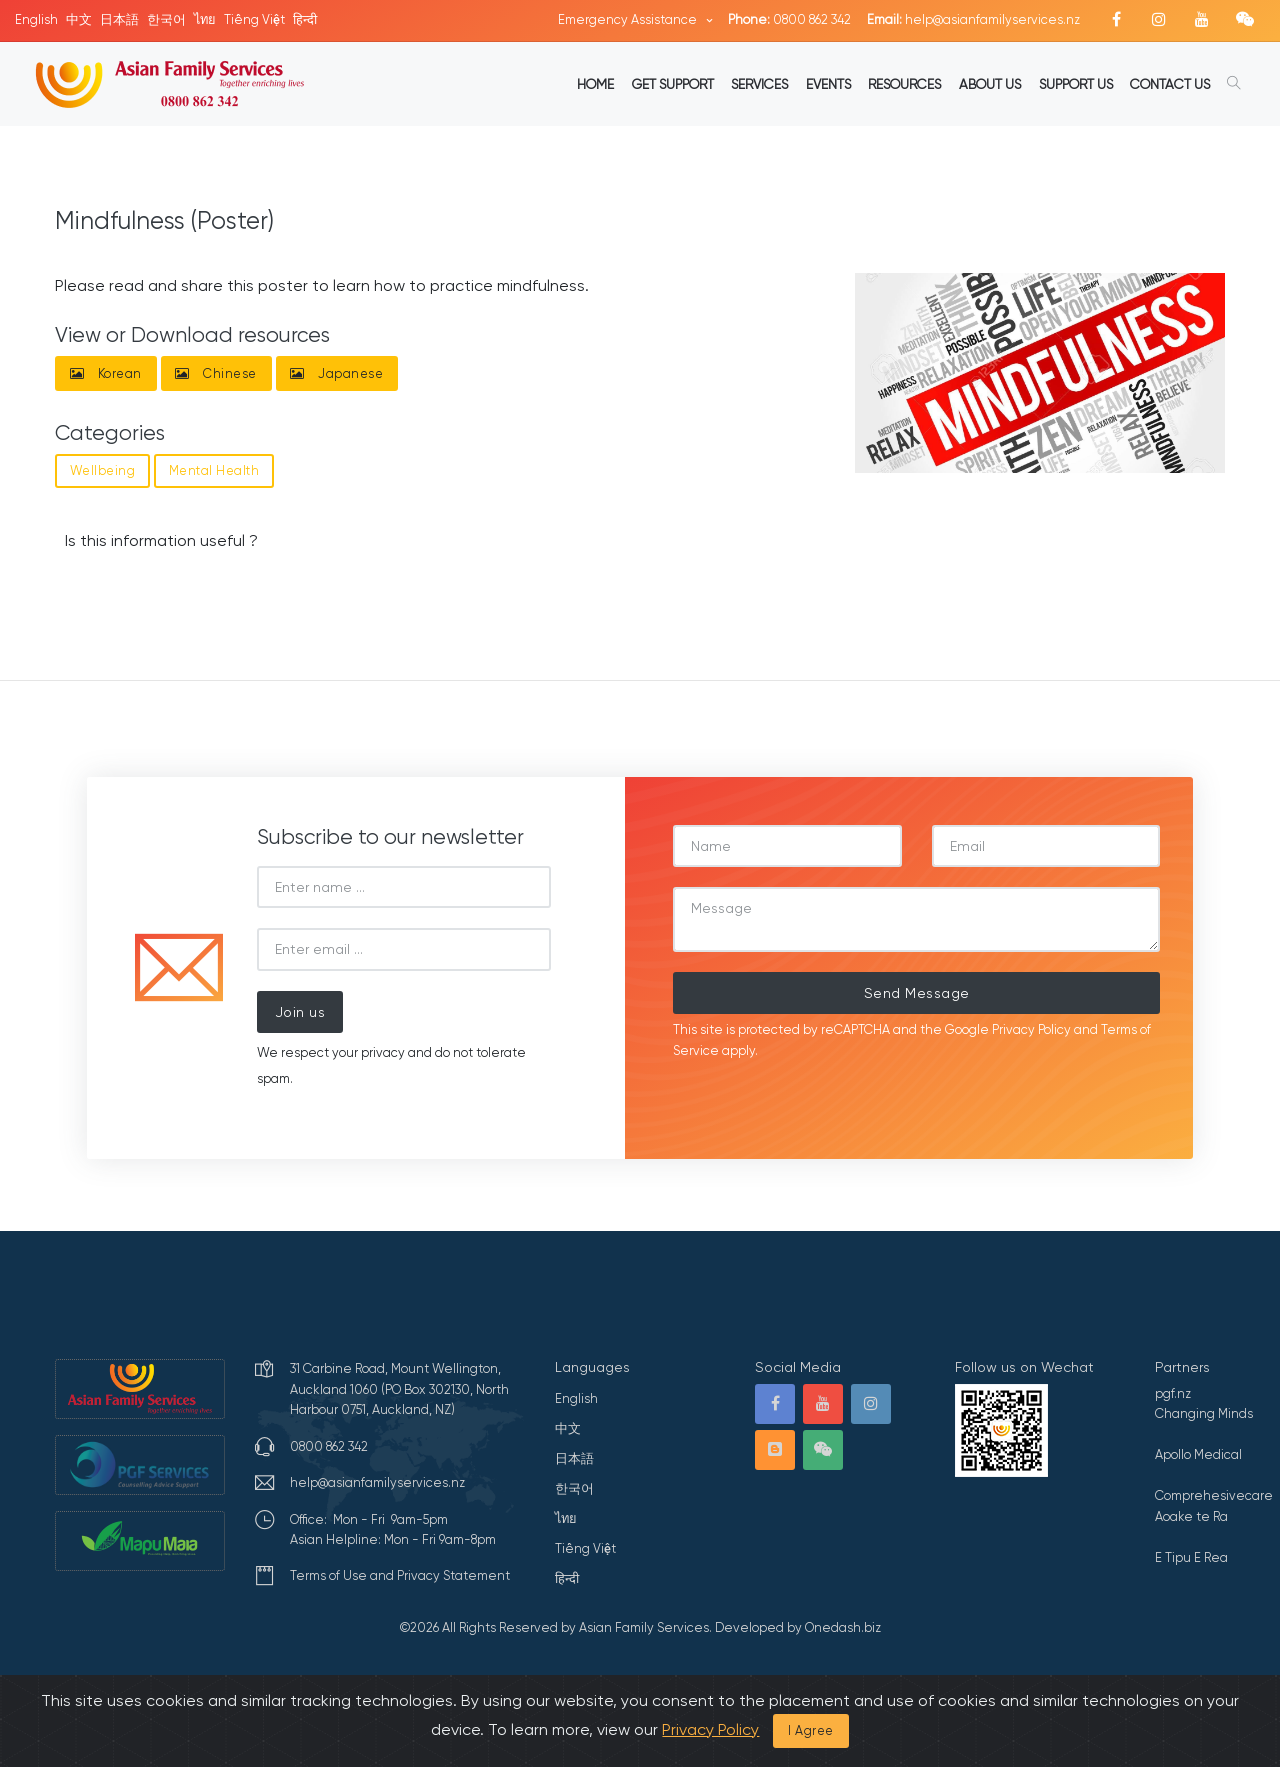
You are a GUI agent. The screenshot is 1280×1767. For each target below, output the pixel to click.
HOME (595, 84)
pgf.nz (1173, 1393)
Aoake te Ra (1191, 1516)
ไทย (205, 19)
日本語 (119, 19)
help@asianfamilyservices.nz (973, 19)
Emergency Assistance (629, 19)
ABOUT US (990, 84)
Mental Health (214, 470)
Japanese (336, 373)
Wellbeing (103, 470)
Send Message (917, 993)
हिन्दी (305, 19)
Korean (106, 373)
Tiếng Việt (254, 19)
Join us (300, 1012)
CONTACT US (1170, 84)
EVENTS (828, 84)
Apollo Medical (1198, 1454)
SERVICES (759, 84)
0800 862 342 (789, 19)
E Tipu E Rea (1191, 1557)
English (36, 19)
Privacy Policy (1031, 1029)
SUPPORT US (1076, 84)
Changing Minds (1204, 1413)
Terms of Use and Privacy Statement (400, 1575)
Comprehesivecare (1214, 1495)
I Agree (811, 1730)
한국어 (166, 19)
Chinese (216, 373)
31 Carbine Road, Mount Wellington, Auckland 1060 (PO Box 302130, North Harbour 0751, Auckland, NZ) (399, 1389)
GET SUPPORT (673, 84)
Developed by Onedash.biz (798, 1627)
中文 (79, 19)
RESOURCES (904, 84)
